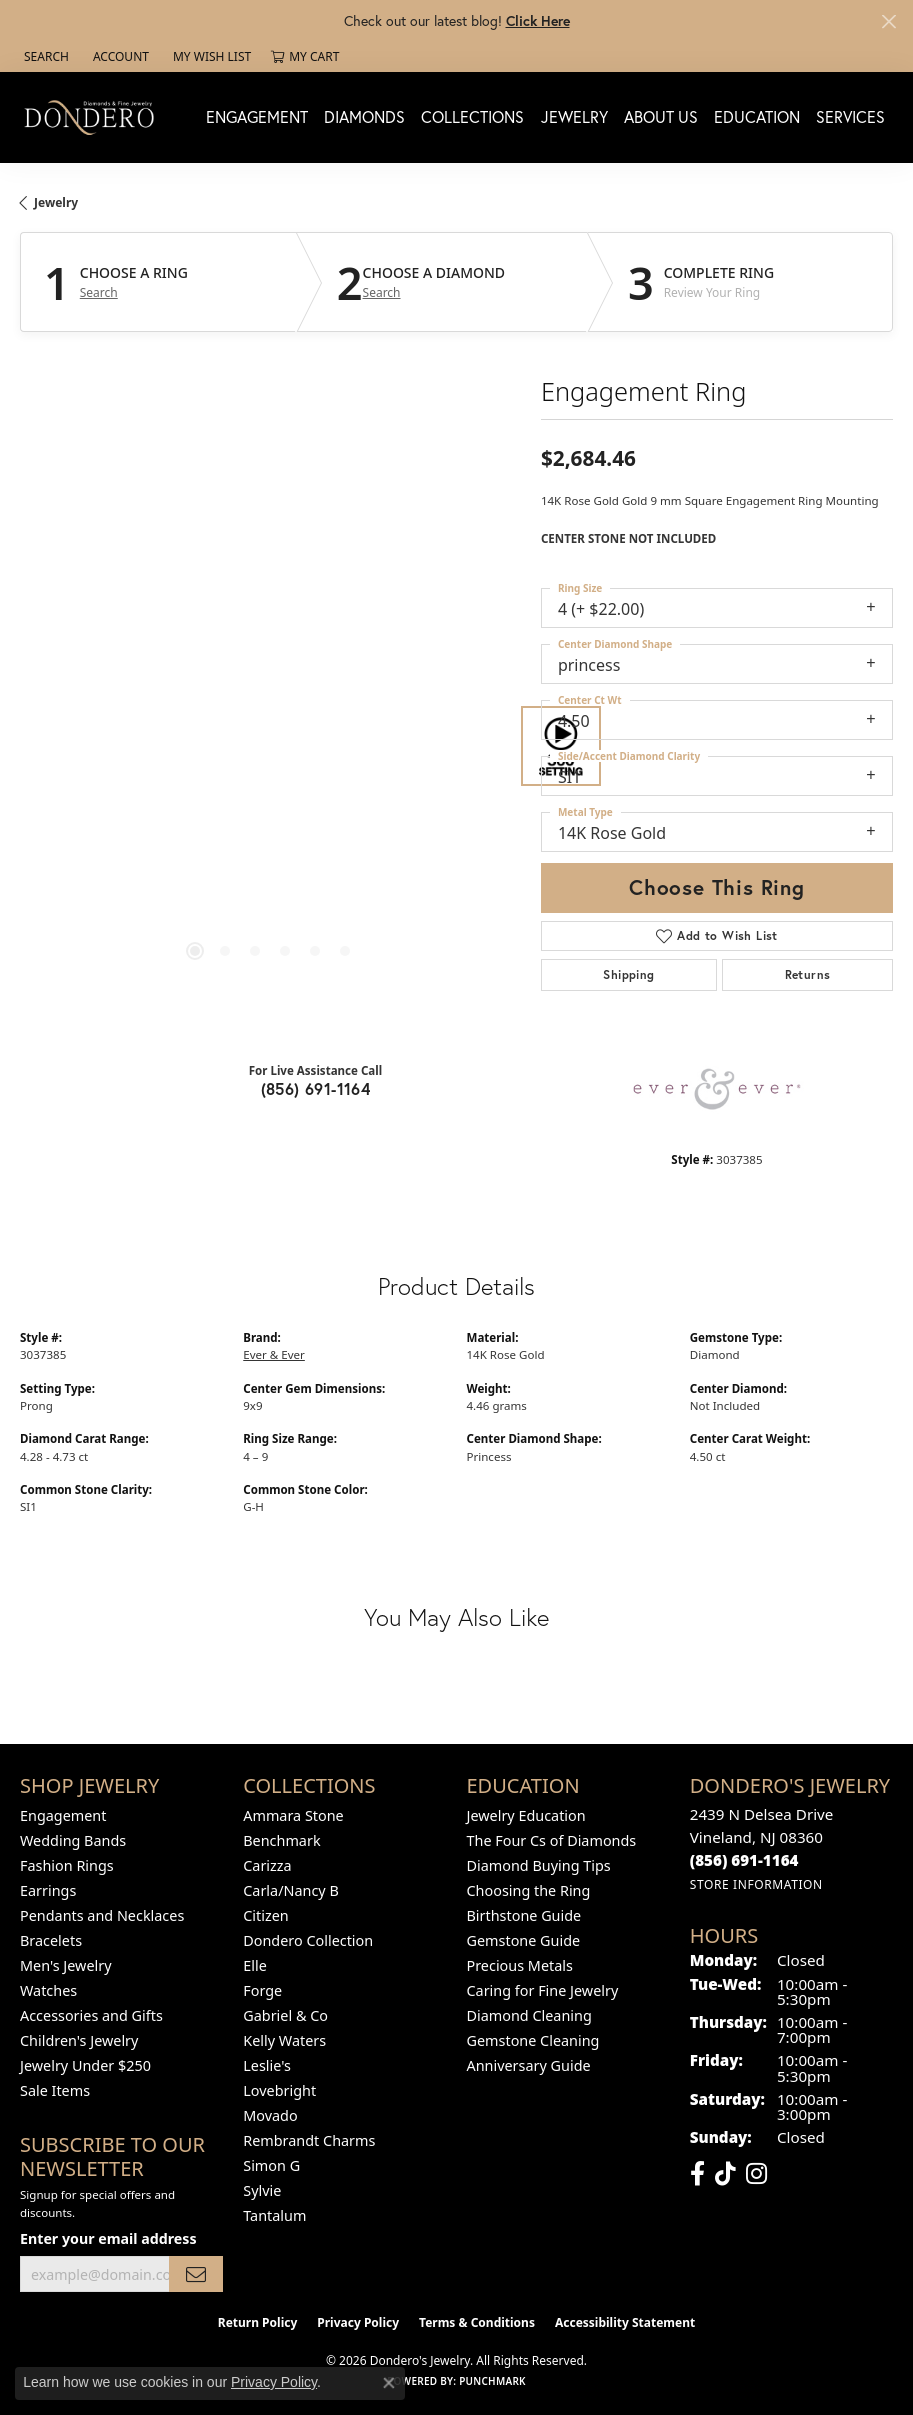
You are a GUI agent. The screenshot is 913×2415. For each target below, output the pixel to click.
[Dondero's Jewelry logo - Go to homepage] (94, 117)
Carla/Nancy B (291, 1890)
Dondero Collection (308, 1940)
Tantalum (274, 2215)
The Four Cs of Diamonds (552, 1840)
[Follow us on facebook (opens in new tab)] (697, 2174)
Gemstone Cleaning (533, 2040)
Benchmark (281, 1840)
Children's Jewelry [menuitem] (79, 2040)
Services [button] (850, 116)
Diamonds (364, 116)
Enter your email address (108, 2238)
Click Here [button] (538, 20)
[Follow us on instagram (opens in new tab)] (756, 2174)
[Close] (888, 21)
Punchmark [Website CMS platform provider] (492, 2381)
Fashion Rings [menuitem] (67, 1865)
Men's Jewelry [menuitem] (66, 1965)
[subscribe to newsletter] (196, 2274)
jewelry (56, 202)
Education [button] (757, 116)
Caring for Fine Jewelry (543, 1990)
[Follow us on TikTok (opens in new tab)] (725, 2174)
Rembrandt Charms (309, 2140)
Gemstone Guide (524, 1940)
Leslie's (267, 2065)
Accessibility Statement (625, 2322)
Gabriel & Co (285, 2015)
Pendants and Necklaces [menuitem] (102, 1915)
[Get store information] (756, 1884)
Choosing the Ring (529, 1890)
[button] (44, 57)
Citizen (266, 1915)
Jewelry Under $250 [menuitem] (85, 2065)
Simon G (271, 2165)
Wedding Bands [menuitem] (73, 1840)
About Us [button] (661, 116)
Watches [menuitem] (48, 1990)
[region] (270, 745)
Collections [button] (472, 116)
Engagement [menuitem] (63, 1815)
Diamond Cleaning (529, 2015)
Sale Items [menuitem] (55, 2090)
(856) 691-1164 (316, 1088)
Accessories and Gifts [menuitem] (91, 2015)
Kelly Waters (284, 2040)
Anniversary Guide (529, 2065)
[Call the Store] (744, 1860)
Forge (262, 1990)
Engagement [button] (257, 116)
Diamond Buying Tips (539, 1865)
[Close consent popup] (389, 2383)
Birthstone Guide (524, 1915)
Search (99, 293)
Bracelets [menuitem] (51, 1940)
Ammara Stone (293, 1815)
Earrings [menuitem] (48, 1890)
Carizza (267, 1865)
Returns (808, 974)
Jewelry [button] (574, 116)
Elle (255, 1965)
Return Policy (258, 2322)
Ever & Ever (274, 1354)
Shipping (628, 974)
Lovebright (279, 2090)
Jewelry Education (526, 1815)
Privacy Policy (358, 2322)
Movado (270, 2115)
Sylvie (262, 2190)
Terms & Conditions (477, 2322)
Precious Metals (520, 1965)
